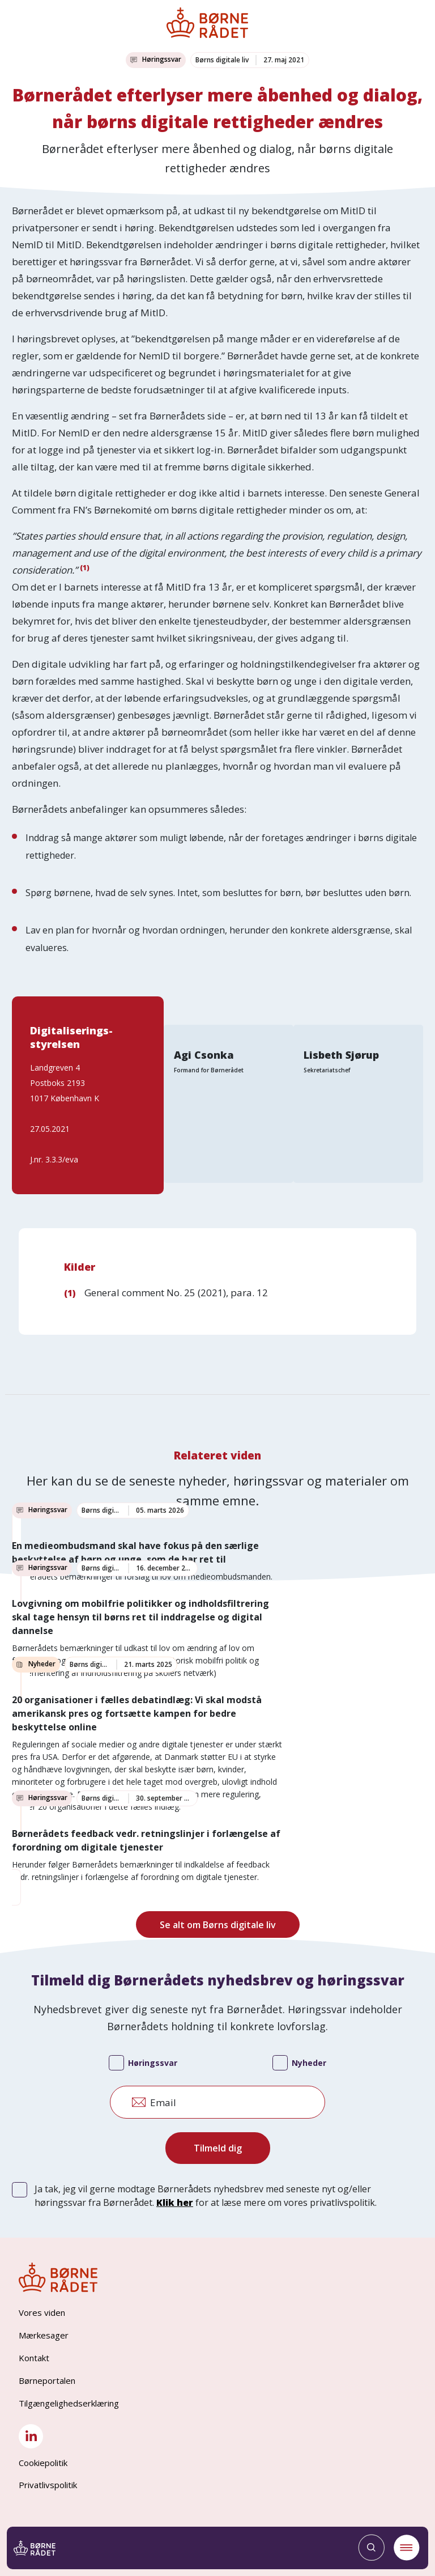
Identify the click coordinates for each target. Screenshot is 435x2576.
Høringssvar (143, 2063)
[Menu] (400, 2548)
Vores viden (42, 2312)
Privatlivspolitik (48, 2484)
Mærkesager (44, 2335)
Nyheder (299, 2063)
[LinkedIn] (31, 2436)
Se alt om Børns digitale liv (218, 1925)
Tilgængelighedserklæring (69, 2403)
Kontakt (34, 2357)
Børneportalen (47, 2380)
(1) (84, 567)
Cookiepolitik (43, 2462)
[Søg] (365, 2548)
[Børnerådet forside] (40, 2548)
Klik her (174, 2202)
